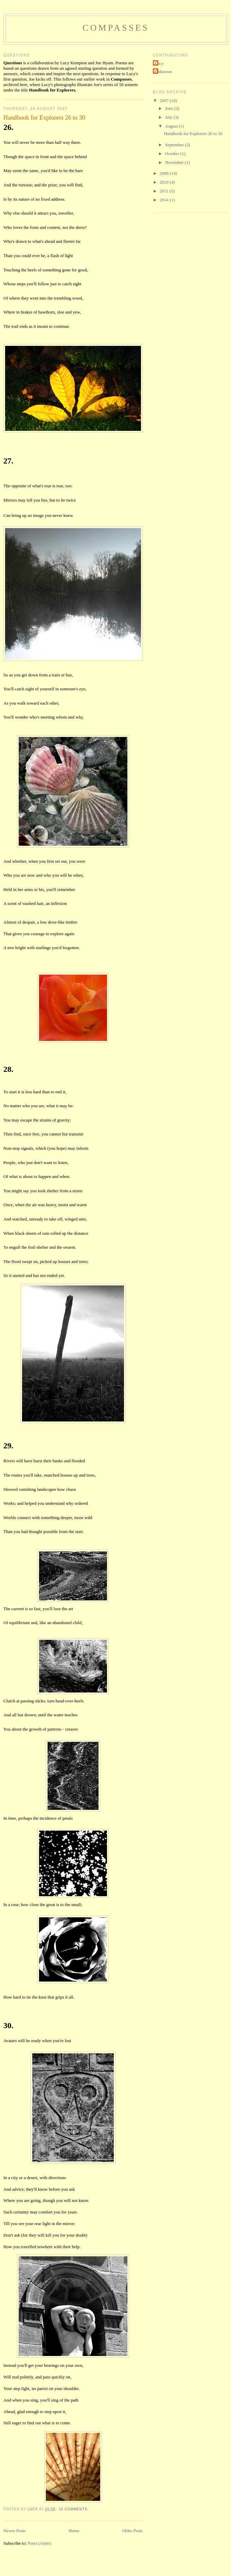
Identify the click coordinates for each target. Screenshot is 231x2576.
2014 (165, 199)
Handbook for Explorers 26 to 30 (44, 117)
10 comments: (74, 2509)
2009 (165, 173)
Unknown (163, 71)
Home (74, 2530)
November (175, 162)
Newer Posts (14, 2530)
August (172, 126)
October (172, 153)
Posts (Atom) (39, 2543)
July (169, 117)
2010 (165, 182)
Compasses (116, 28)
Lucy (159, 63)
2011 (165, 190)
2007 (165, 100)
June (169, 108)
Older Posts (132, 2530)
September (175, 144)
